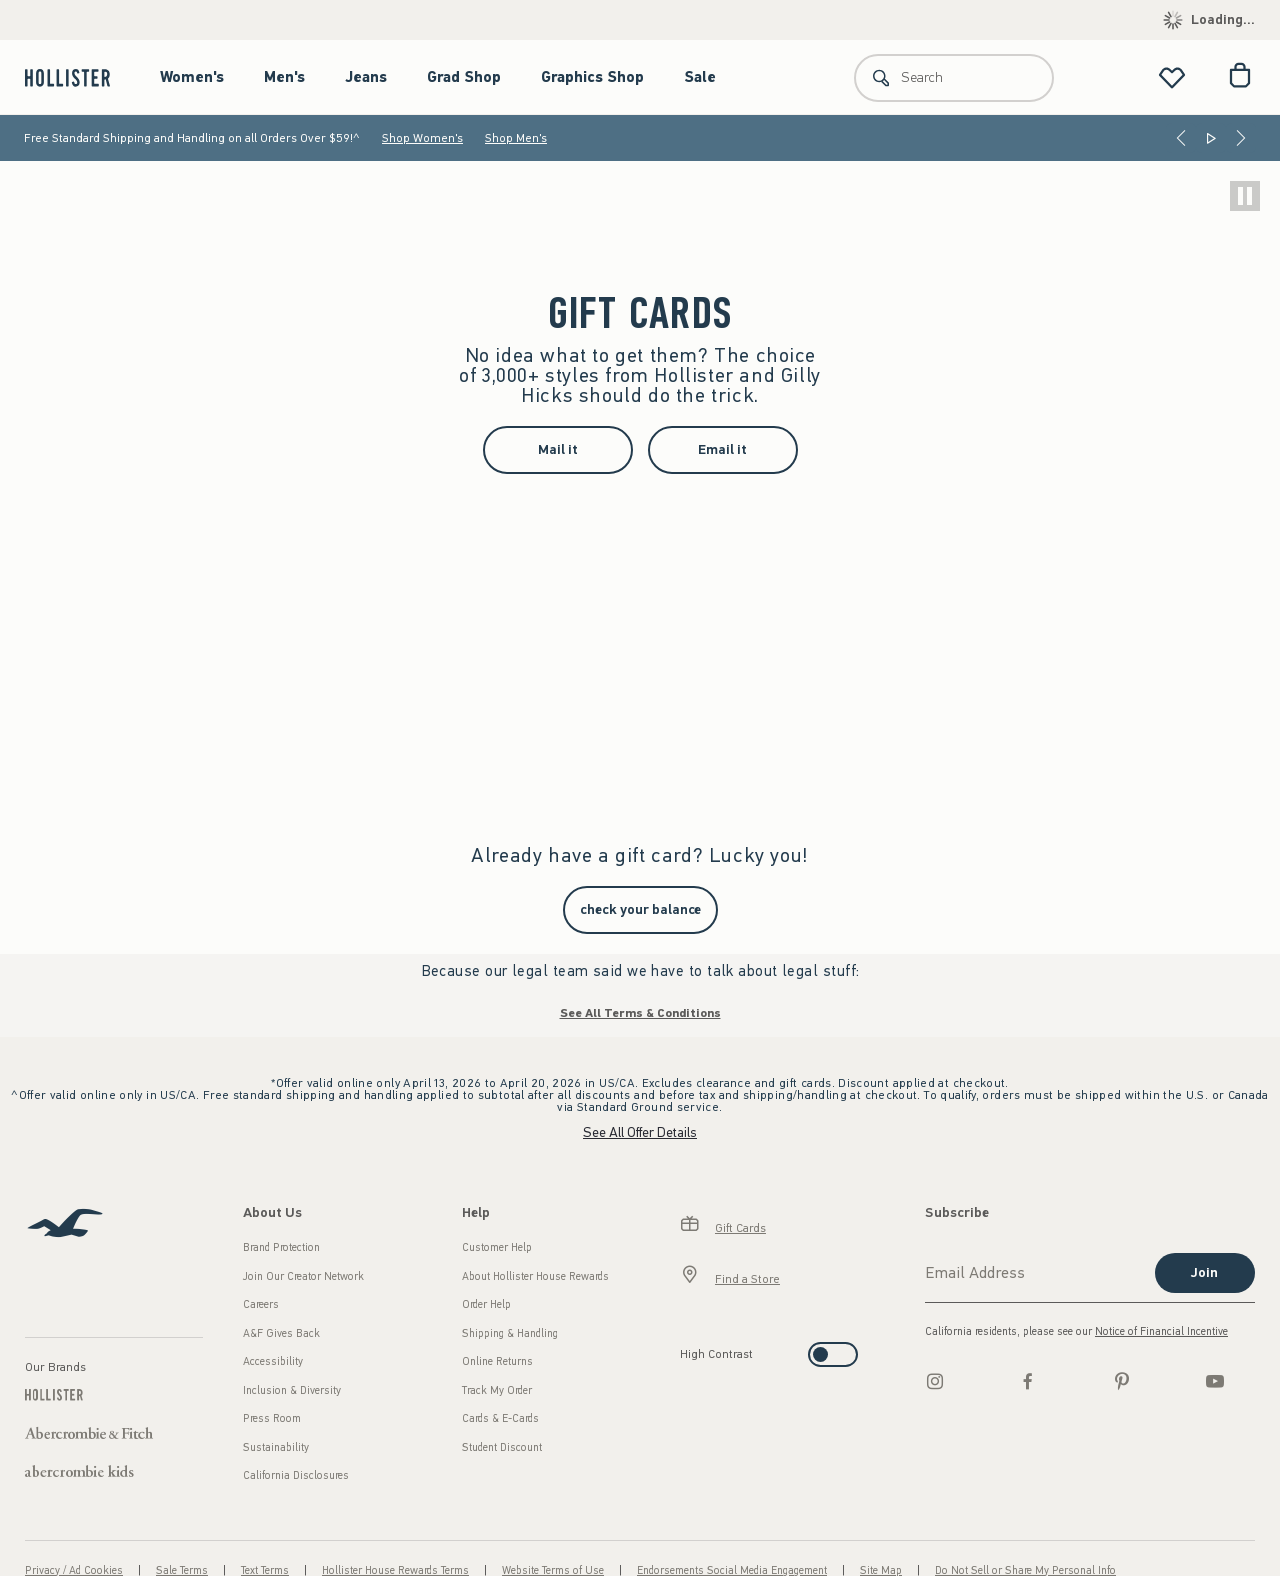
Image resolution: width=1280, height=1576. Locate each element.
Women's (192, 77)
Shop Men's (516, 138)
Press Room (272, 1418)
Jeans (366, 77)
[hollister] (77, 77)
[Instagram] (935, 1381)
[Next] (1241, 138)
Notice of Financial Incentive (1161, 1331)
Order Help (486, 1304)
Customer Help (497, 1247)
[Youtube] (1215, 1381)
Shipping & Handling (510, 1333)
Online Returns (497, 1361)
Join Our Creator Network (303, 1276)
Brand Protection (281, 1247)
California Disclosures (296, 1475)
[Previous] (1181, 138)
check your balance (640, 909)
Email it (722, 449)
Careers (261, 1304)
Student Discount (502, 1447)
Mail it (558, 449)
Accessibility (273, 1361)
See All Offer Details (640, 1132)
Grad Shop (464, 77)
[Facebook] (1028, 1381)
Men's (284, 77)
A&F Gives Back (281, 1333)
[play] (1245, 196)
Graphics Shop (592, 77)
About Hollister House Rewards (535, 1276)
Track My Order (497, 1390)
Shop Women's (422, 138)
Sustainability (276, 1447)
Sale (700, 77)
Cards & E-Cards (500, 1418)
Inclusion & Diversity (292, 1390)
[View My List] (1172, 77)
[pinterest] (1122, 1381)
